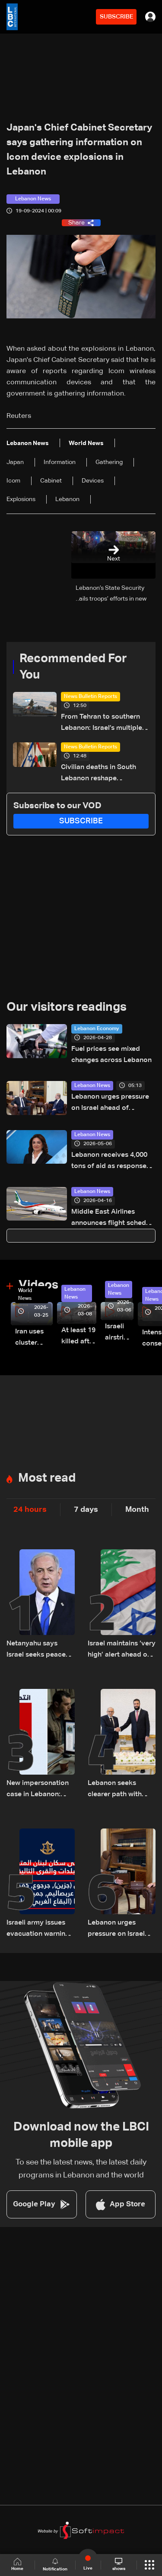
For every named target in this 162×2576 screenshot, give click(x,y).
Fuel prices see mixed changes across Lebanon (111, 1055)
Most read (47, 1478)
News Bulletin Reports (90, 696)
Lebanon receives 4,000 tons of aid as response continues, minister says (110, 1162)
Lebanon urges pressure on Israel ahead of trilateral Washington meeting (110, 1103)
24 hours (30, 1510)
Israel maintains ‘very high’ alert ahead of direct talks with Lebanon (122, 1650)
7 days (86, 1510)
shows (118, 2564)
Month (137, 1510)
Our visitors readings (66, 1007)
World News (25, 1294)
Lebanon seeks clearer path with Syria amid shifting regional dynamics (118, 1790)
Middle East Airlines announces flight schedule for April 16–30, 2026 (113, 1219)
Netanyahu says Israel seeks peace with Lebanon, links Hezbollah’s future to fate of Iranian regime (39, 1650)
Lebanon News (92, 1085)
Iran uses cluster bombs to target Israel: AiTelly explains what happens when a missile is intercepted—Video (34, 1338)
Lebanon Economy (96, 1028)
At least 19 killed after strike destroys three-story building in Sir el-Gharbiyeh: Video (78, 1337)
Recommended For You (73, 667)
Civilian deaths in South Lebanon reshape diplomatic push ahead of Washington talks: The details (102, 774)
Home (17, 2564)
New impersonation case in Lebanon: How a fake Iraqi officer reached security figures (37, 1790)
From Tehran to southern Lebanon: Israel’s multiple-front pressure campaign (103, 723)
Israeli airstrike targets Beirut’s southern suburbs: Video (119, 1333)
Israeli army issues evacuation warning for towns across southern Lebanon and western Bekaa (38, 1929)
